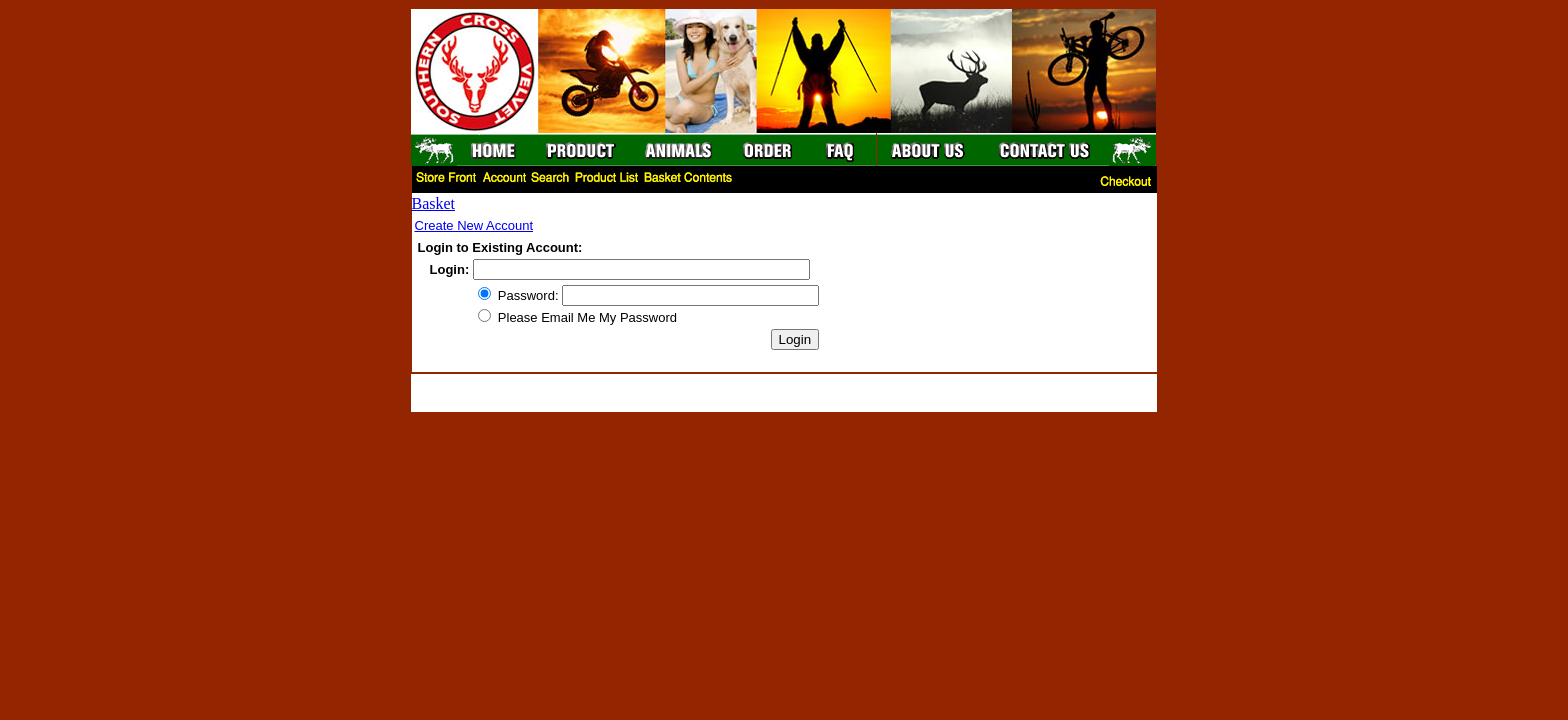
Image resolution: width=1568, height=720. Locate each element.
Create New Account (474, 225)
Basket (434, 203)
